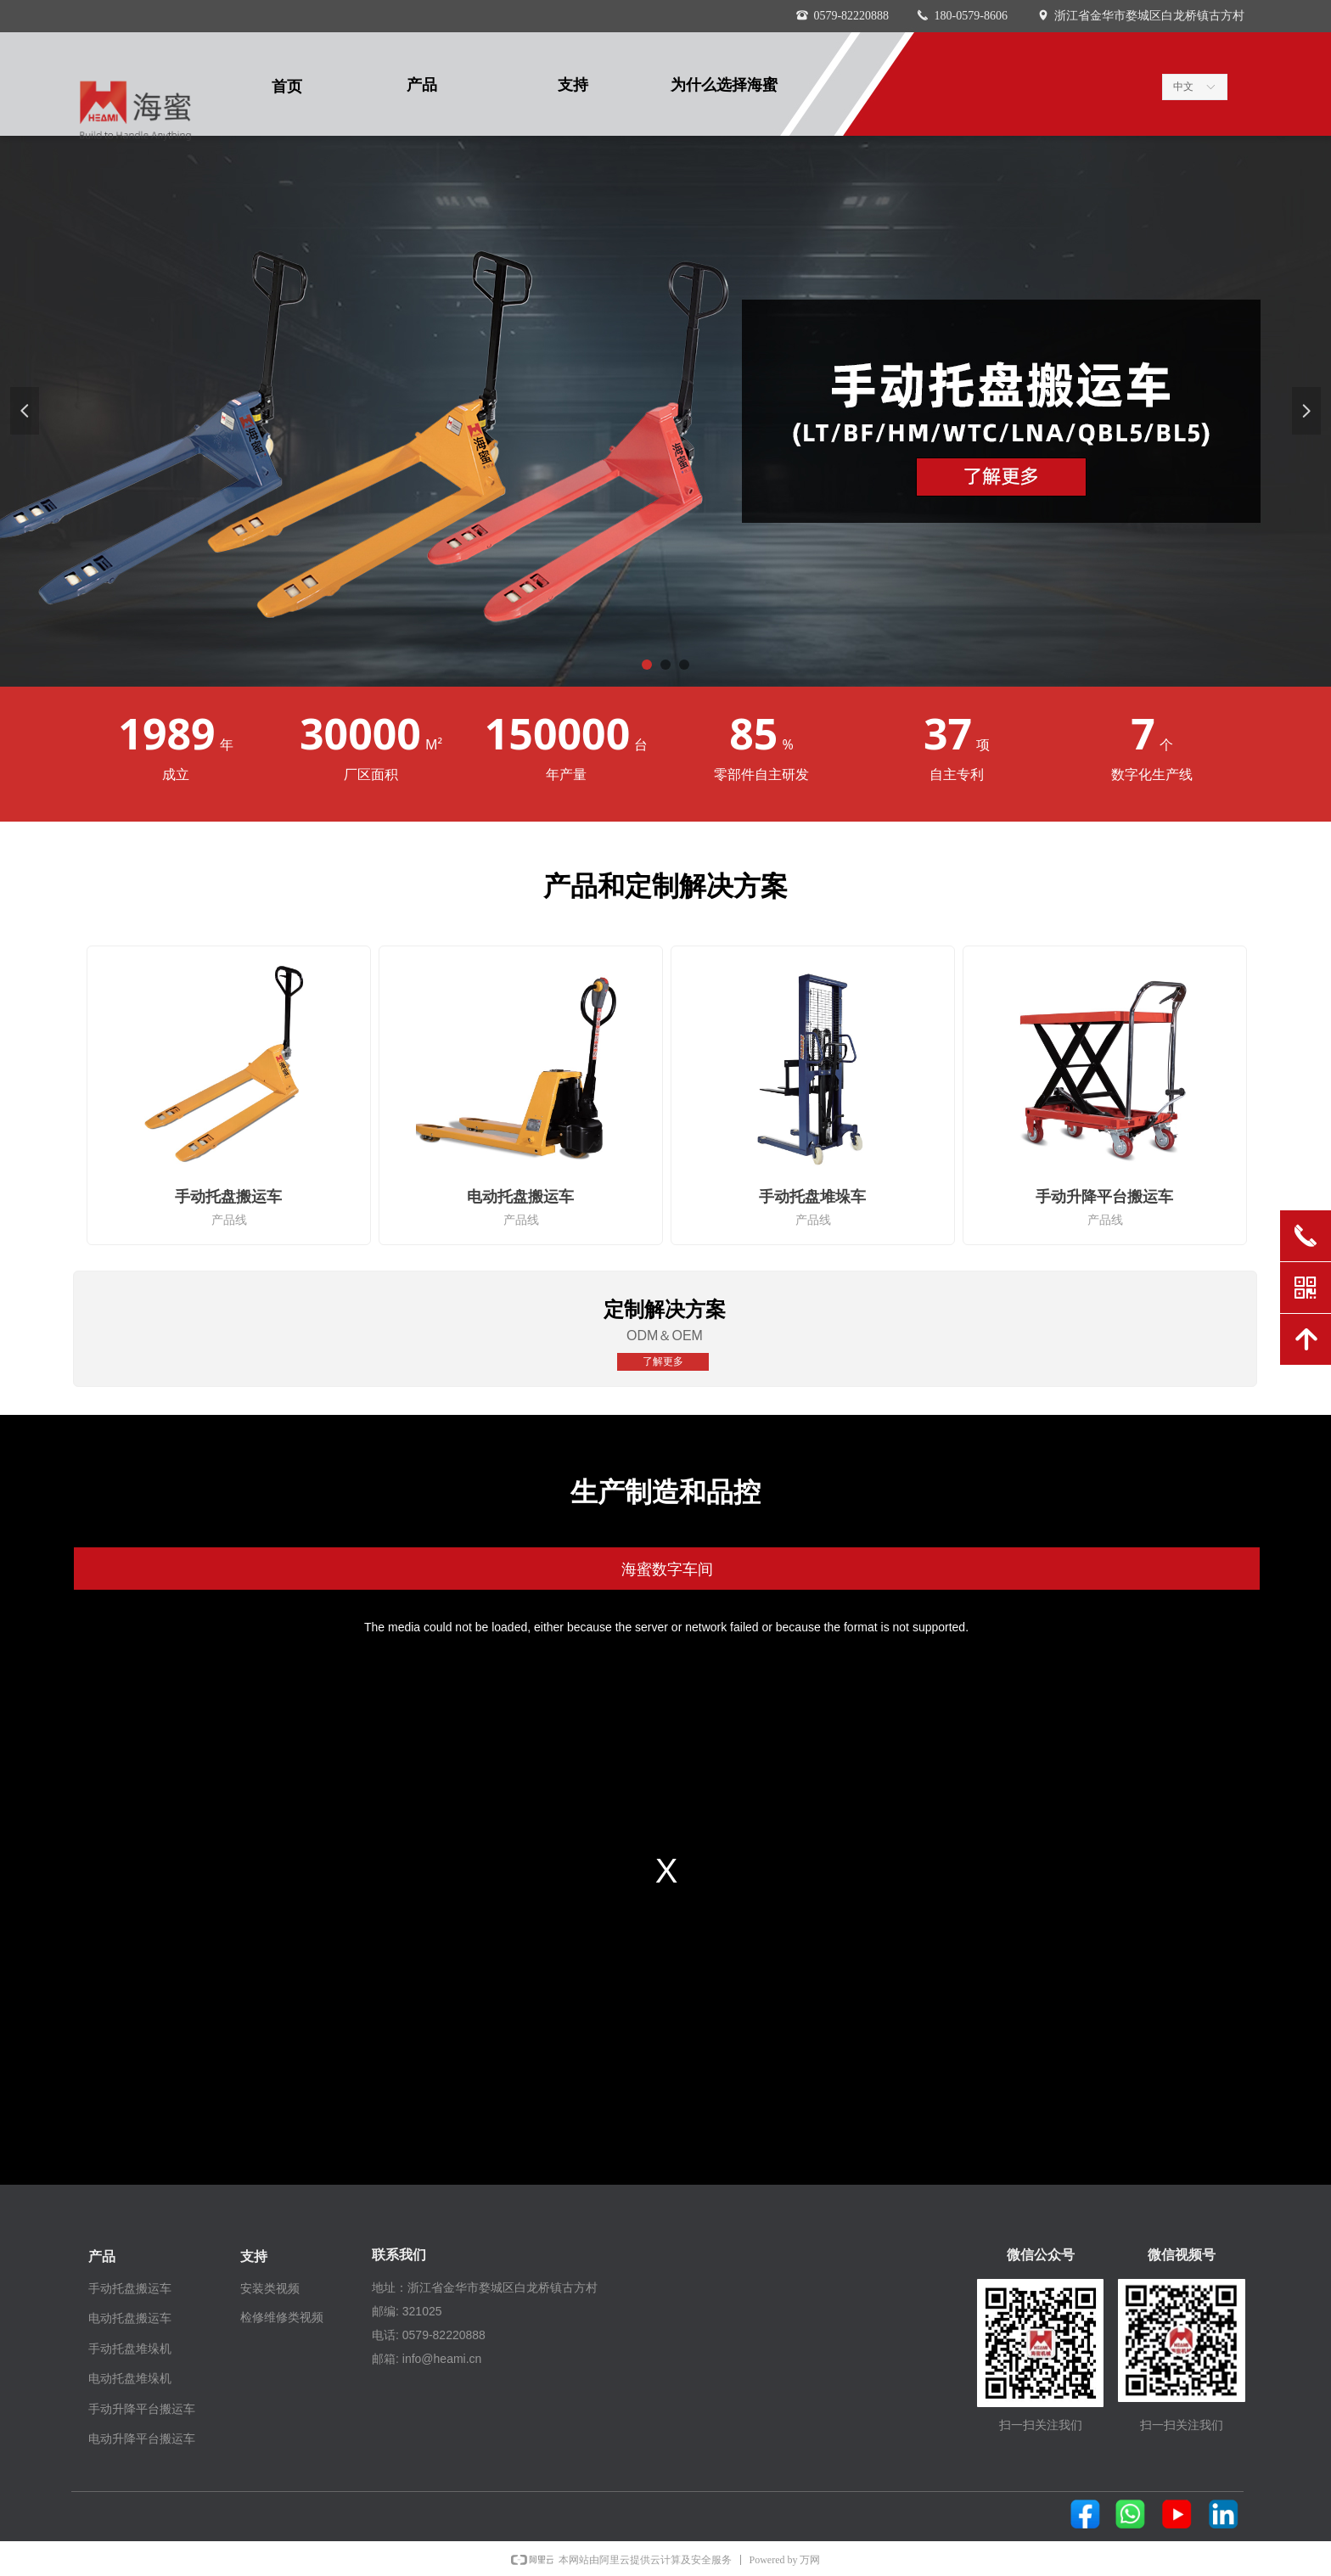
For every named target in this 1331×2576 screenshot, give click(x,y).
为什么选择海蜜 (724, 84)
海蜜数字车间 (667, 1569)
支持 (573, 84)
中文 (1183, 87)
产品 (422, 84)
